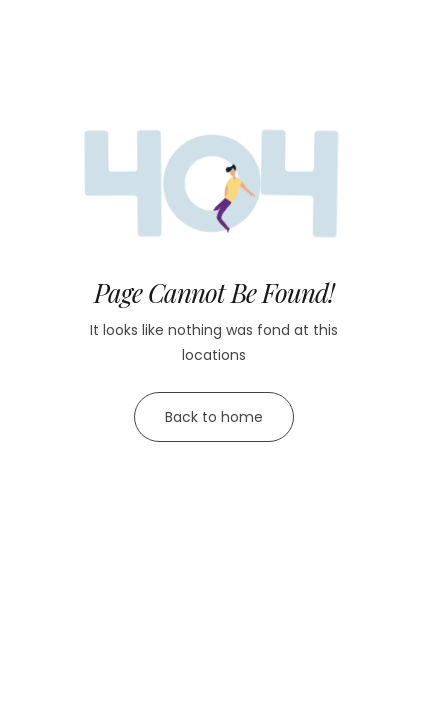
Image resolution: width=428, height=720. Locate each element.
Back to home (214, 417)
